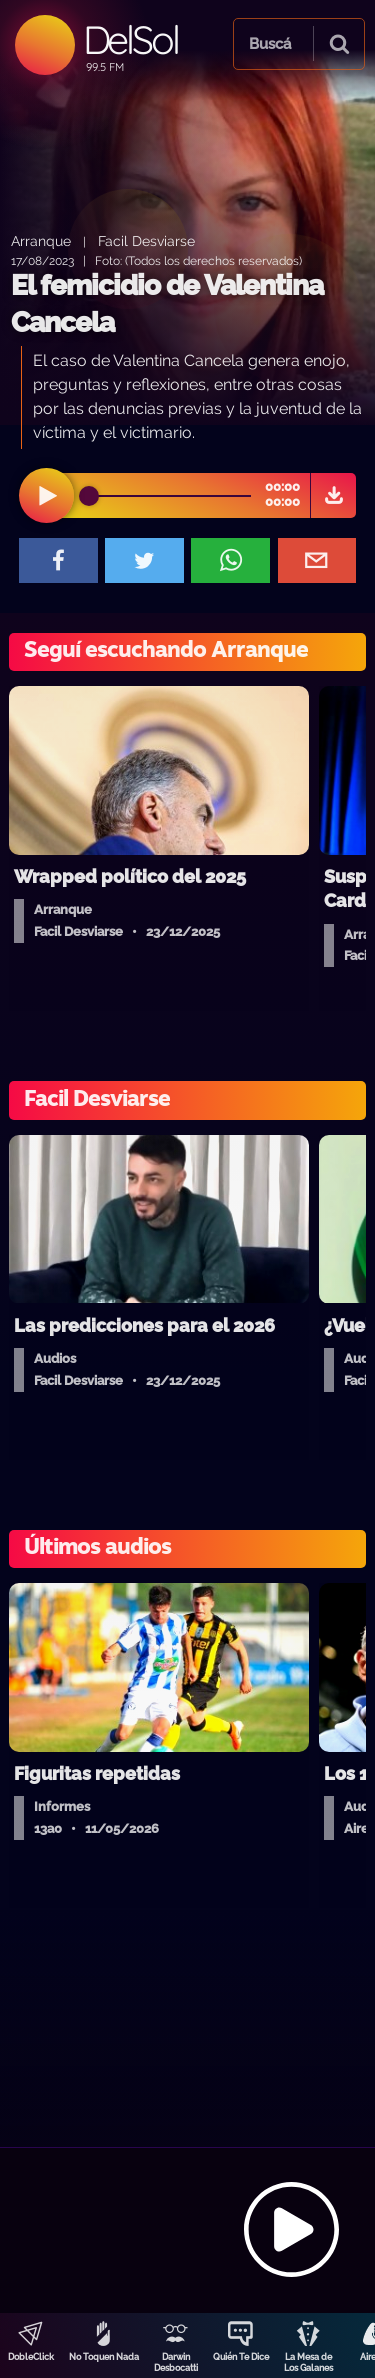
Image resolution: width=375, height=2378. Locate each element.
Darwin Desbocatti (176, 2362)
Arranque (41, 240)
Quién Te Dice (241, 2357)
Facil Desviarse (146, 240)
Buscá (270, 44)
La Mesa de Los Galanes (308, 2362)
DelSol (130, 39)
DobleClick (31, 2357)
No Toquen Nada (104, 2357)
